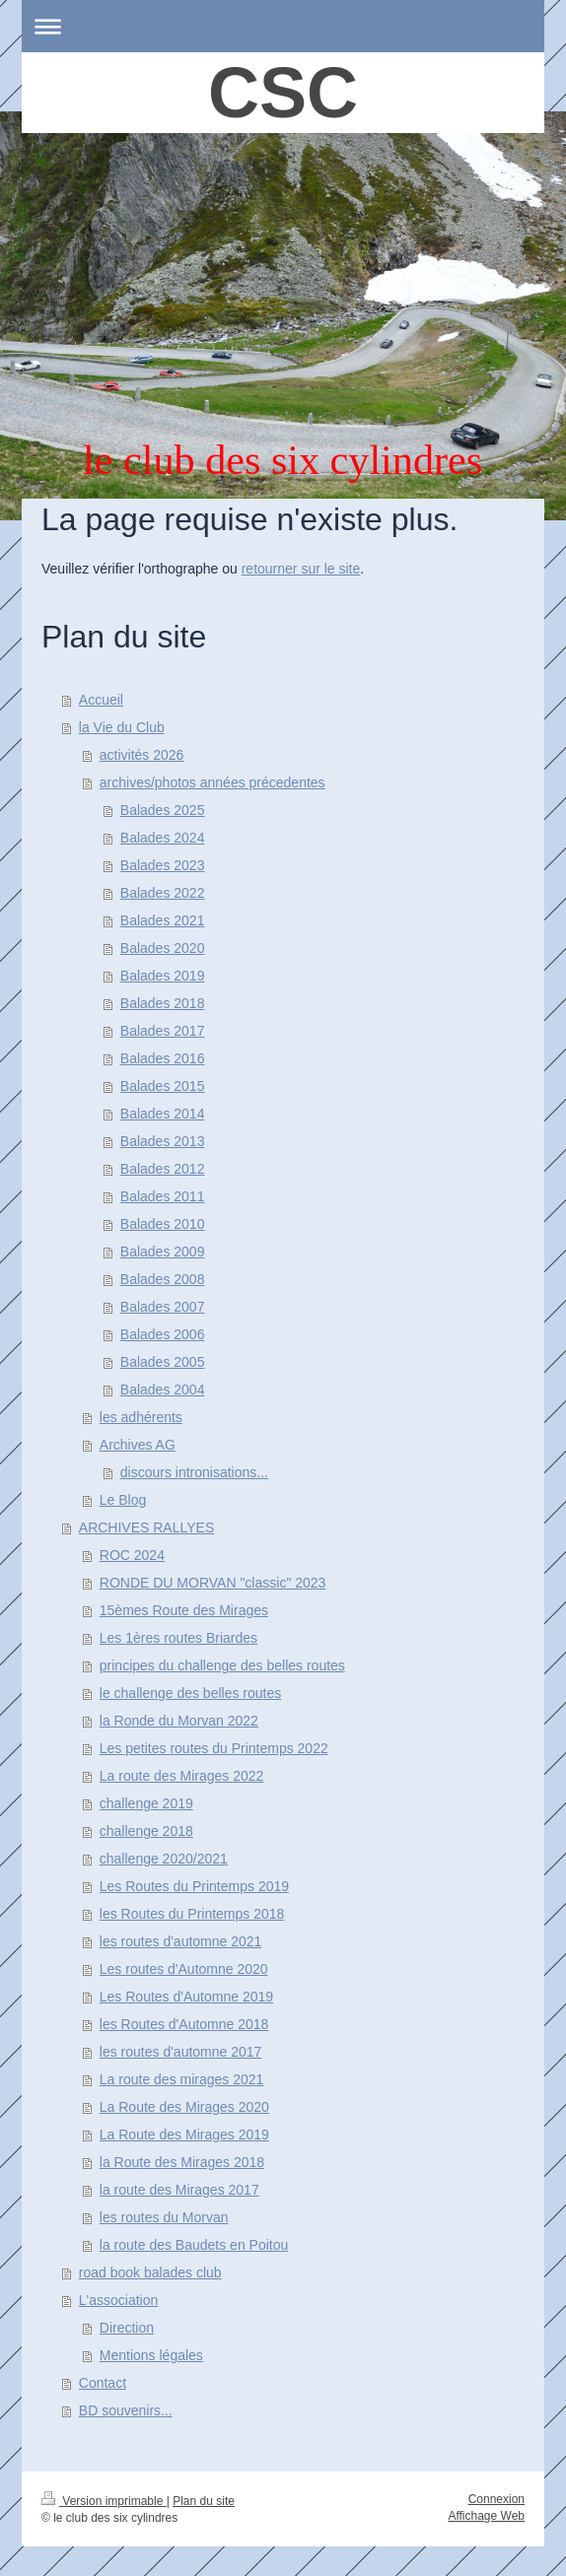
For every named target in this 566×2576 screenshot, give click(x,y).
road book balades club (150, 2272)
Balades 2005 (162, 1362)
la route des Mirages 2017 (179, 2190)
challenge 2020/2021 (164, 1858)
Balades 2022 (162, 893)
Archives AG (138, 1445)
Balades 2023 (162, 865)
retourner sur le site (301, 568)
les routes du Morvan (164, 2217)
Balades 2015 (162, 1086)
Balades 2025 (162, 810)
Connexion (496, 2499)
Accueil (101, 700)
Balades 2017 (162, 1031)
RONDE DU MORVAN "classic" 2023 (213, 1583)
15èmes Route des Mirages (184, 1610)
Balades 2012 (162, 1169)
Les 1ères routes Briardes (178, 1638)
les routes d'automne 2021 (181, 1941)
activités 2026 (142, 755)
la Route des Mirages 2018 (182, 2162)
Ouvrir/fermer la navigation (283, 26)
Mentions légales (151, 2355)
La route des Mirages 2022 (182, 1776)
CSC (283, 92)
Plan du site (204, 2501)
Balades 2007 (162, 1307)
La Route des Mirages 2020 (184, 2107)
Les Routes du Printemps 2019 (194, 1886)
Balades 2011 (162, 1196)
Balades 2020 (162, 948)
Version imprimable (104, 2501)
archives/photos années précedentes (212, 782)
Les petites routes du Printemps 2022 (214, 1748)
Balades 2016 (162, 1058)
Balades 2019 (162, 975)
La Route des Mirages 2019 (184, 2134)
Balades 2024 (162, 838)
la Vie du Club (122, 727)
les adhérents (141, 1417)
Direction (127, 2328)
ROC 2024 (132, 1555)
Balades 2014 (162, 1113)
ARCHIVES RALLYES (146, 1527)
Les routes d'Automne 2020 (184, 1969)
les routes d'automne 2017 (181, 2052)
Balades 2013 (162, 1141)
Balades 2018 (162, 1003)
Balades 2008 (162, 1279)
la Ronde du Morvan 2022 (179, 1721)
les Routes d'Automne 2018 (184, 2024)
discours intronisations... (194, 1472)
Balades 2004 (162, 1389)
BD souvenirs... (126, 2410)
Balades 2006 (162, 1334)
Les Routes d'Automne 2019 (186, 1996)
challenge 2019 (146, 1803)
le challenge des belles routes (190, 1693)
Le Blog (123, 1500)
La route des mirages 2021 (182, 2079)
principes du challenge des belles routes (222, 1665)
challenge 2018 (146, 1831)
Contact (102, 2383)
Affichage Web (486, 2516)
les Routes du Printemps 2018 (192, 1914)
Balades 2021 (162, 920)
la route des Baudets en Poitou (194, 2245)
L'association (119, 2300)
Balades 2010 (162, 1224)
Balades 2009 (162, 1251)
